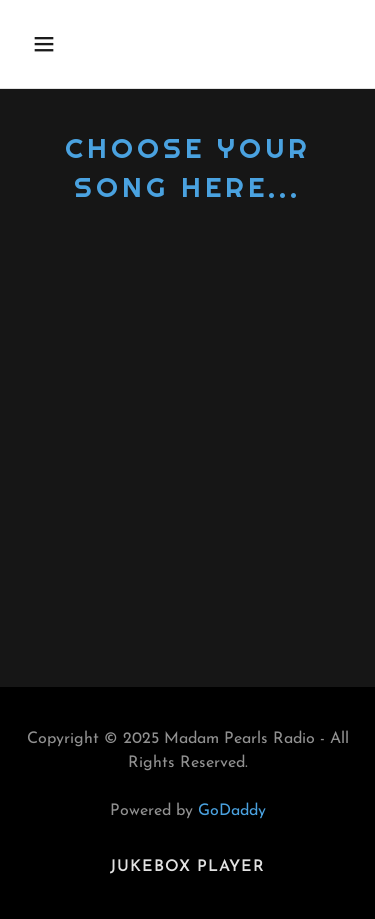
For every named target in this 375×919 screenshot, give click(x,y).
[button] (61, 44)
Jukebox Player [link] (187, 867)
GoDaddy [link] (232, 811)
